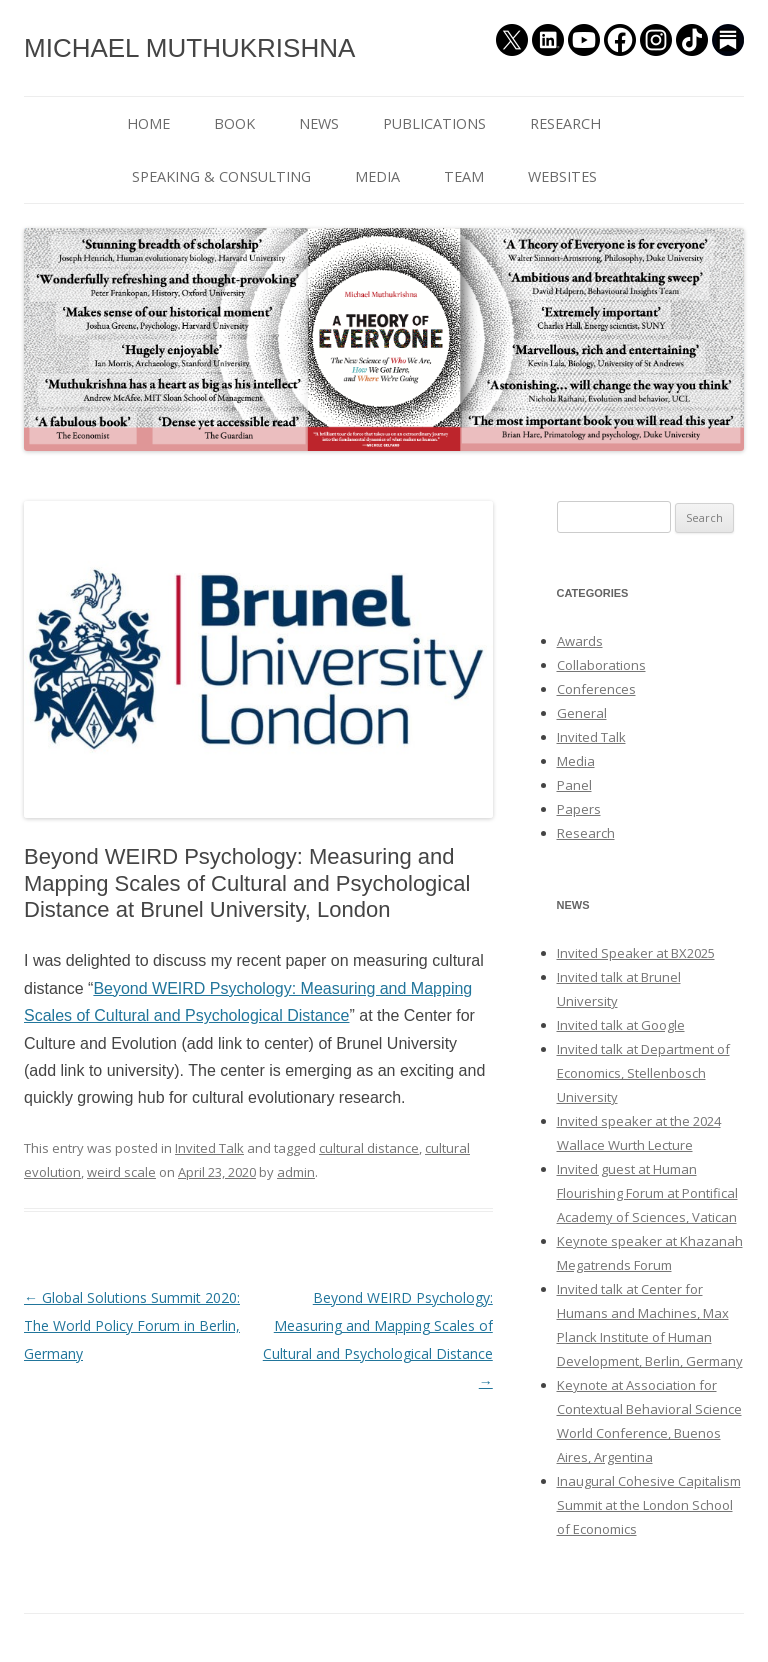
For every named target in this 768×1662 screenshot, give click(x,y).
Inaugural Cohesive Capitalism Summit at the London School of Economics (649, 1505)
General (582, 713)
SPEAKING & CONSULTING (221, 176)
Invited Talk (209, 1148)
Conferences (596, 689)
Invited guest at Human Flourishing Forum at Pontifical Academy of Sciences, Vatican (647, 1193)
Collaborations (601, 665)
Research (586, 833)
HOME (148, 123)
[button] (258, 659)
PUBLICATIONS (434, 123)
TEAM (464, 176)
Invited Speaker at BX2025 (636, 953)
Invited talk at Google (621, 1025)
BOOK (234, 123)
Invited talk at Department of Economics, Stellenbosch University (643, 1073)
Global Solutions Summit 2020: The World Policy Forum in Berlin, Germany (132, 1325)
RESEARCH (565, 123)
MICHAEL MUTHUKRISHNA (189, 48)
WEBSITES (562, 176)
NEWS (319, 123)
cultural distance (369, 1148)
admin (296, 1172)
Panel (574, 785)
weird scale (121, 1172)
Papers (579, 809)
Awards (580, 641)
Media (576, 761)
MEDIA (377, 176)
